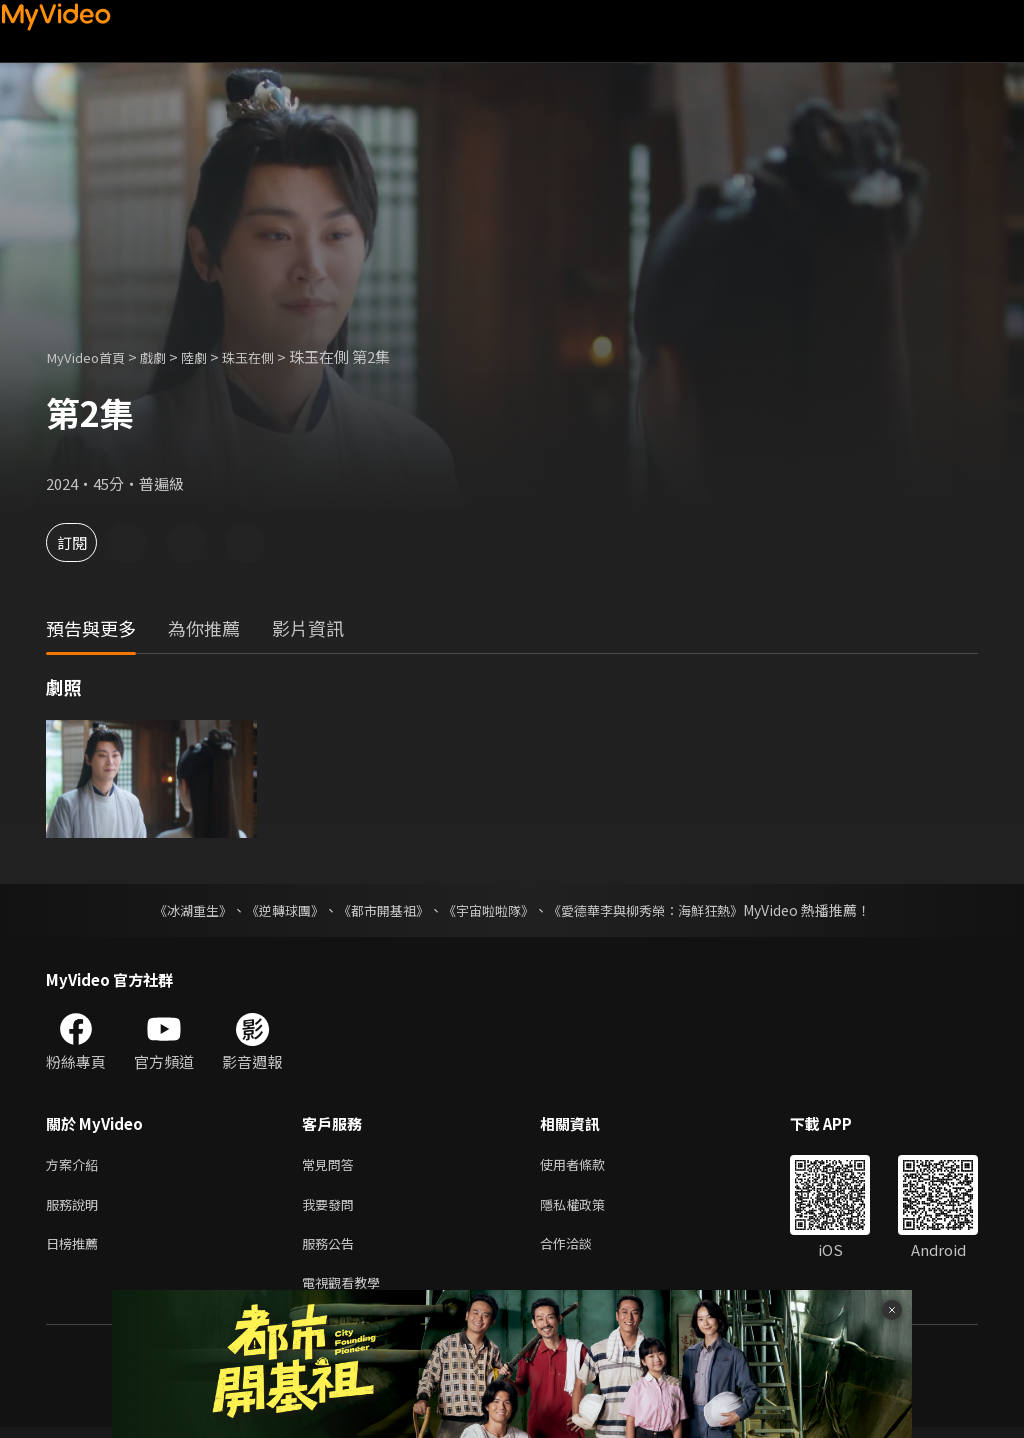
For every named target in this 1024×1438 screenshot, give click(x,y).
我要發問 (332, 1207)
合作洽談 (582, 1249)
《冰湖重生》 (175, 910)
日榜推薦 (76, 1249)
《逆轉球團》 (273, 910)
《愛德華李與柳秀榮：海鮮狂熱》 (658, 910)
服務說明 (76, 1207)
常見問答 (332, 1165)
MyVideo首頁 (91, 356)
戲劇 (167, 356)
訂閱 (86, 542)
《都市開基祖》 (378, 910)
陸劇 (212, 356)
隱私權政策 (589, 1207)
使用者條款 (589, 1165)
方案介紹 (76, 1165)
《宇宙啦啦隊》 (490, 910)
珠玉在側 (272, 356)
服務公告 (332, 1249)
